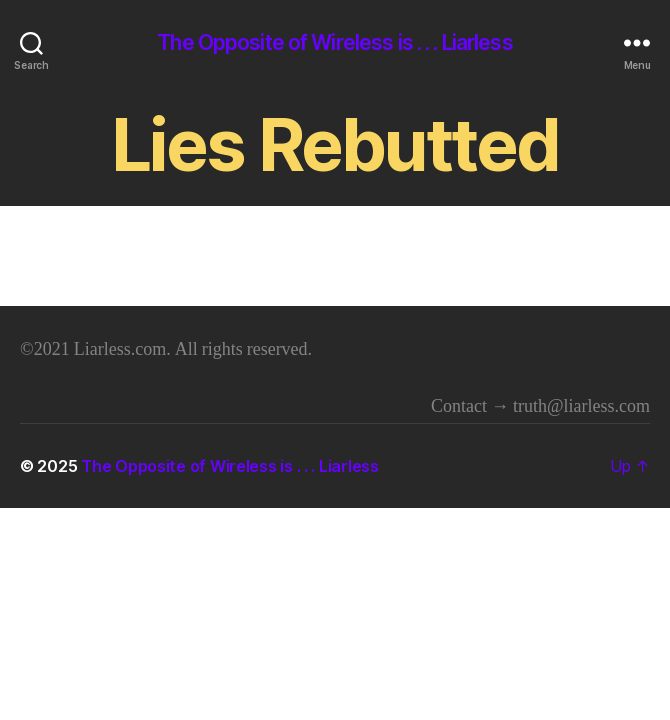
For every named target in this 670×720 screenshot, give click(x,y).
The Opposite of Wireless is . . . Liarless (334, 42)
